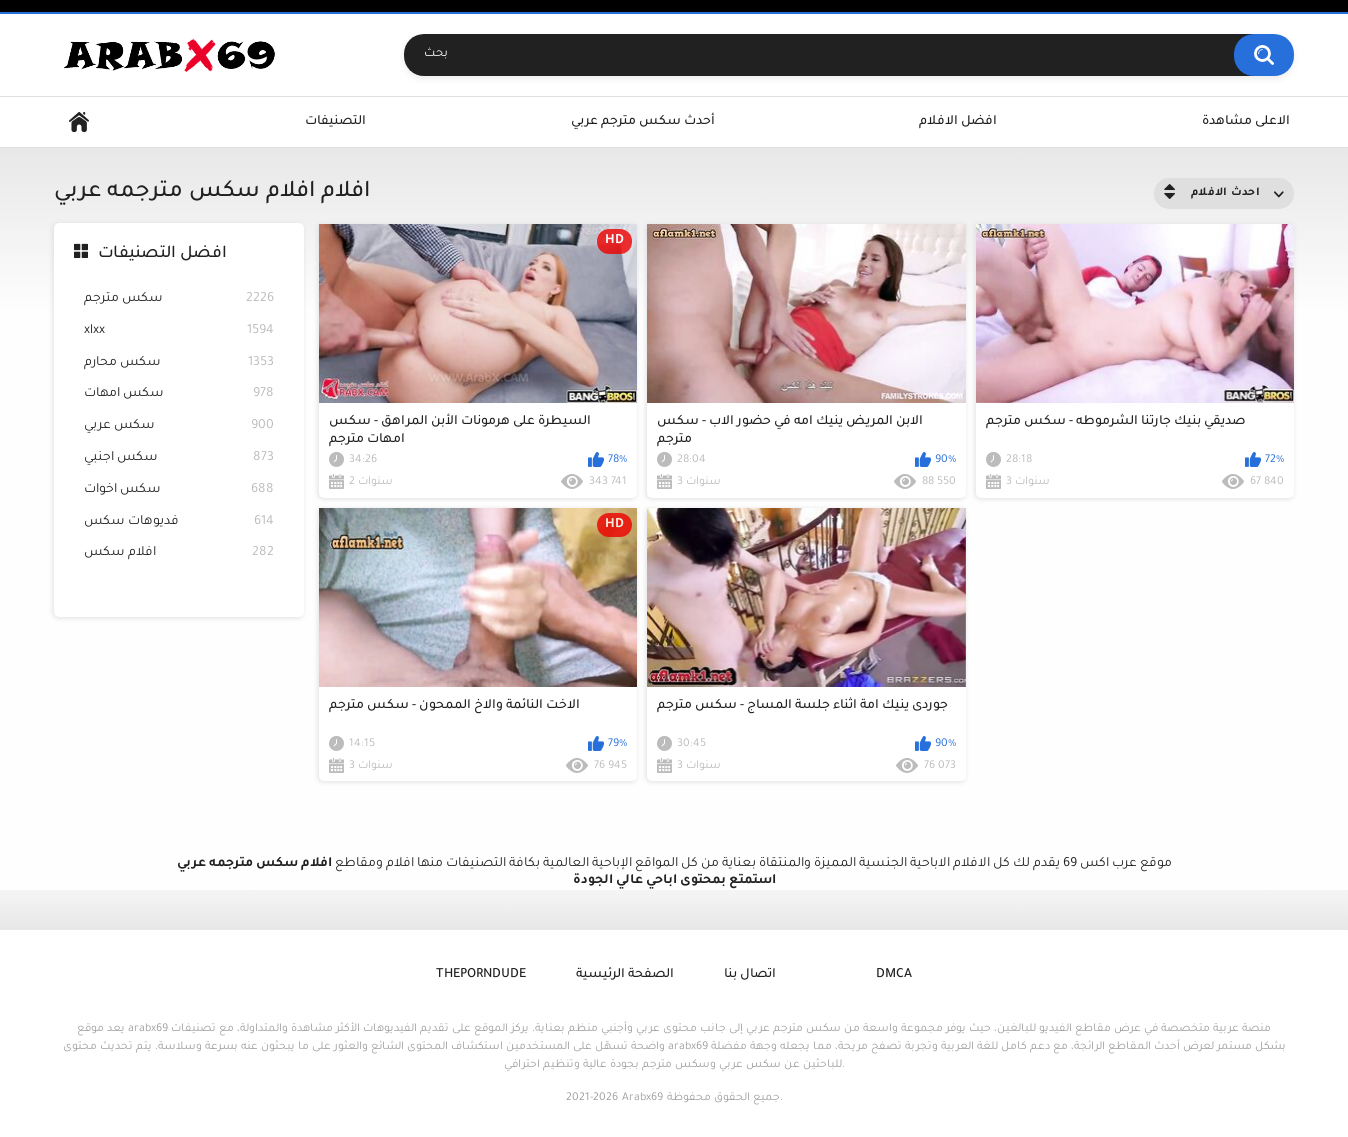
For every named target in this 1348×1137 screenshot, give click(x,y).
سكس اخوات (179, 490)
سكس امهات (179, 394)
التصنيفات (335, 122)
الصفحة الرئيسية (625, 975)
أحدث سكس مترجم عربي (643, 122)
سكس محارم (179, 363)
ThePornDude (481, 975)
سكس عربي (179, 426)
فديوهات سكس (179, 522)
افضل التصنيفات (162, 254)
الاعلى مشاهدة (1246, 122)
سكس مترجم (179, 299)
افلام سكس (179, 553)
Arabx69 (642, 1098)
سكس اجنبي (179, 458)
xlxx (179, 331)
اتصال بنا (750, 975)
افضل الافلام (958, 122)
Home (79, 122)
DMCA (894, 975)
